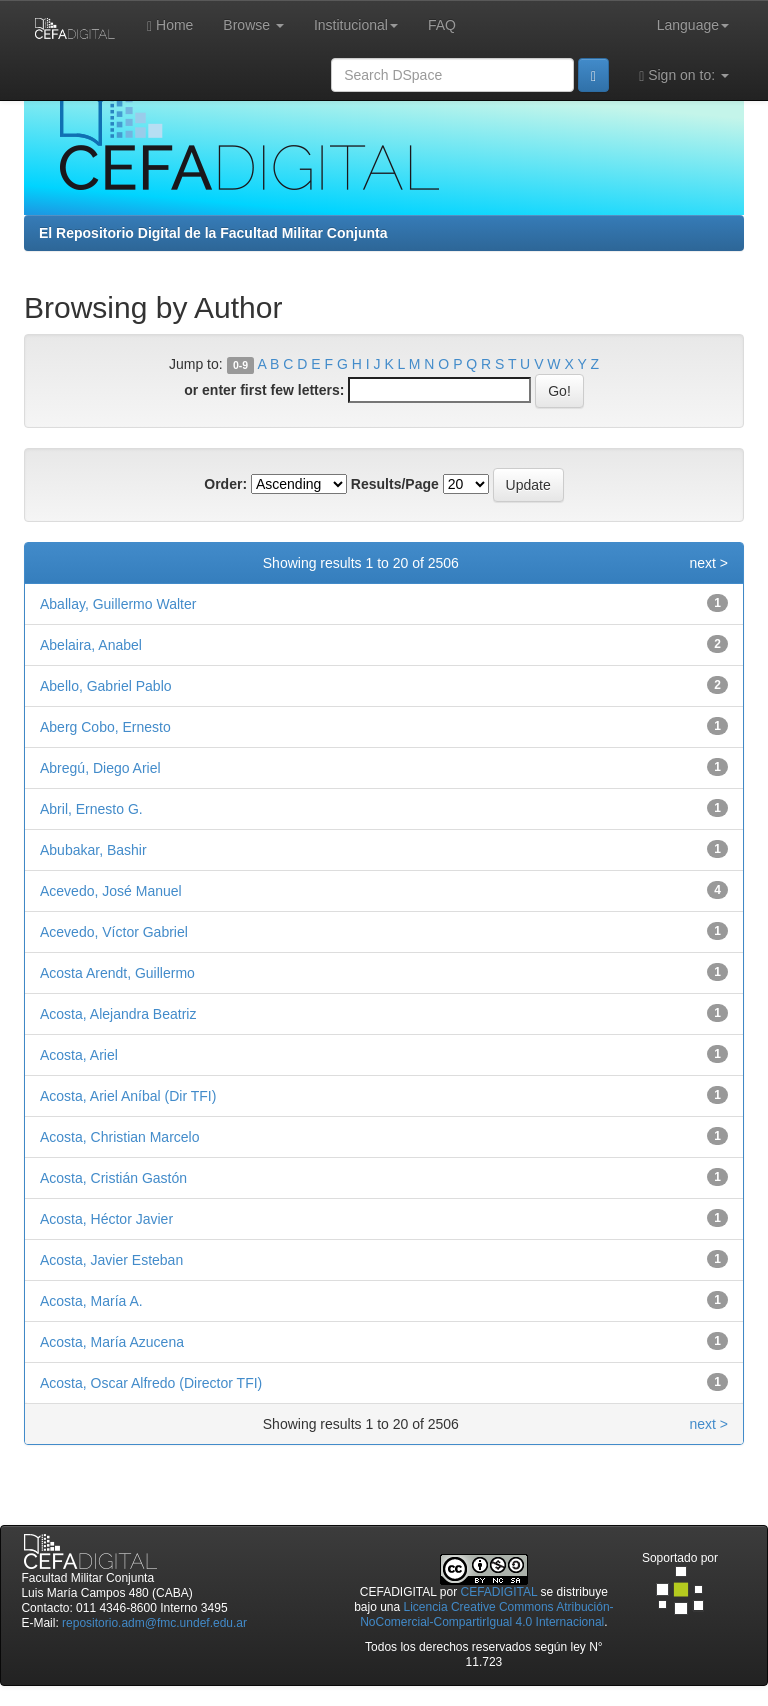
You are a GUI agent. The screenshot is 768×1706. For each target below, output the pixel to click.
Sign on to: (684, 75)
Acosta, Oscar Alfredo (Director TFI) (151, 1383)
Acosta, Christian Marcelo (120, 1137)
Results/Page (395, 484)
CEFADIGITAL (499, 1592)
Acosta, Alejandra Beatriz (118, 1014)
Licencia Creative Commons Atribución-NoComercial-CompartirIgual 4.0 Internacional (486, 1614)
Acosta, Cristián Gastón (113, 1178)
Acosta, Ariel (79, 1055)
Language (693, 25)
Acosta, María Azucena (112, 1342)
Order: (225, 484)
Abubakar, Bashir (93, 850)
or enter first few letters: (264, 390)
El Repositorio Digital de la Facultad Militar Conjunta (213, 233)
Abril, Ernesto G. (91, 809)
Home (170, 25)
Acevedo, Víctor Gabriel (114, 932)
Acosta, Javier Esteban (111, 1260)
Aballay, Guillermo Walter (118, 604)
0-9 (240, 365)
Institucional (356, 25)
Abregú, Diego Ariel (100, 768)
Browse (253, 25)
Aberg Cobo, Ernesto (105, 727)
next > (708, 563)
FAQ (442, 25)
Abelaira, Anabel (91, 645)
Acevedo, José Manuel (111, 891)
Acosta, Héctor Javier (106, 1219)
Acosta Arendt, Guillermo (117, 973)
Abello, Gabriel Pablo (106, 686)
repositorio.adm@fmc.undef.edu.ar (154, 1623)
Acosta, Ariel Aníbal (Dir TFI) (128, 1096)
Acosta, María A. (91, 1301)
